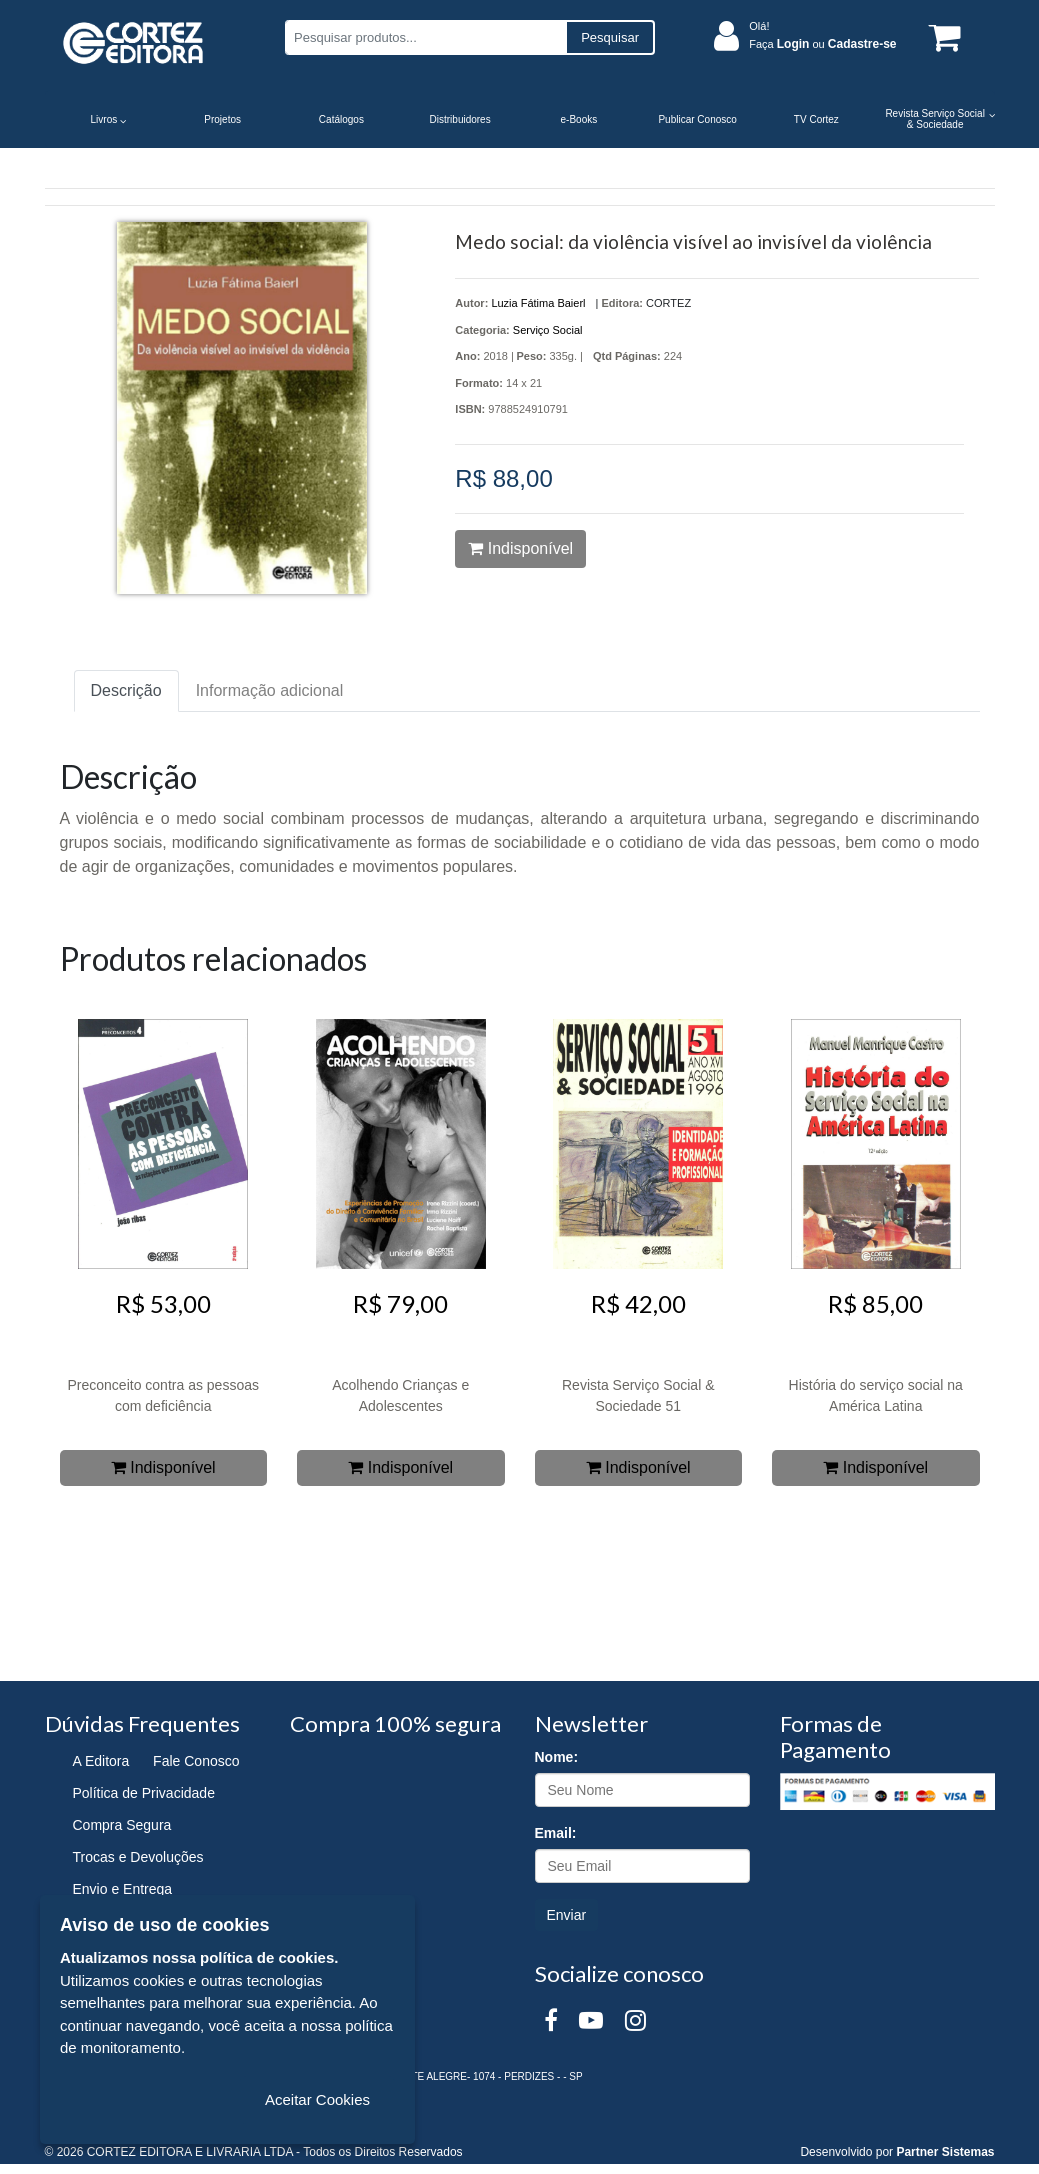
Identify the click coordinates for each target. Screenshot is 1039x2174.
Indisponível (520, 548)
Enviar (567, 1915)
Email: (556, 1833)
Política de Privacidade (144, 1793)
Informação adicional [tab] (270, 690)
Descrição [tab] (126, 690)
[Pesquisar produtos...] (425, 37)
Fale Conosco (196, 1761)
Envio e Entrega (123, 1889)
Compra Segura (122, 1825)
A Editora (101, 1761)
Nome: (557, 1757)
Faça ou (822, 44)
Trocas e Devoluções (138, 1857)
